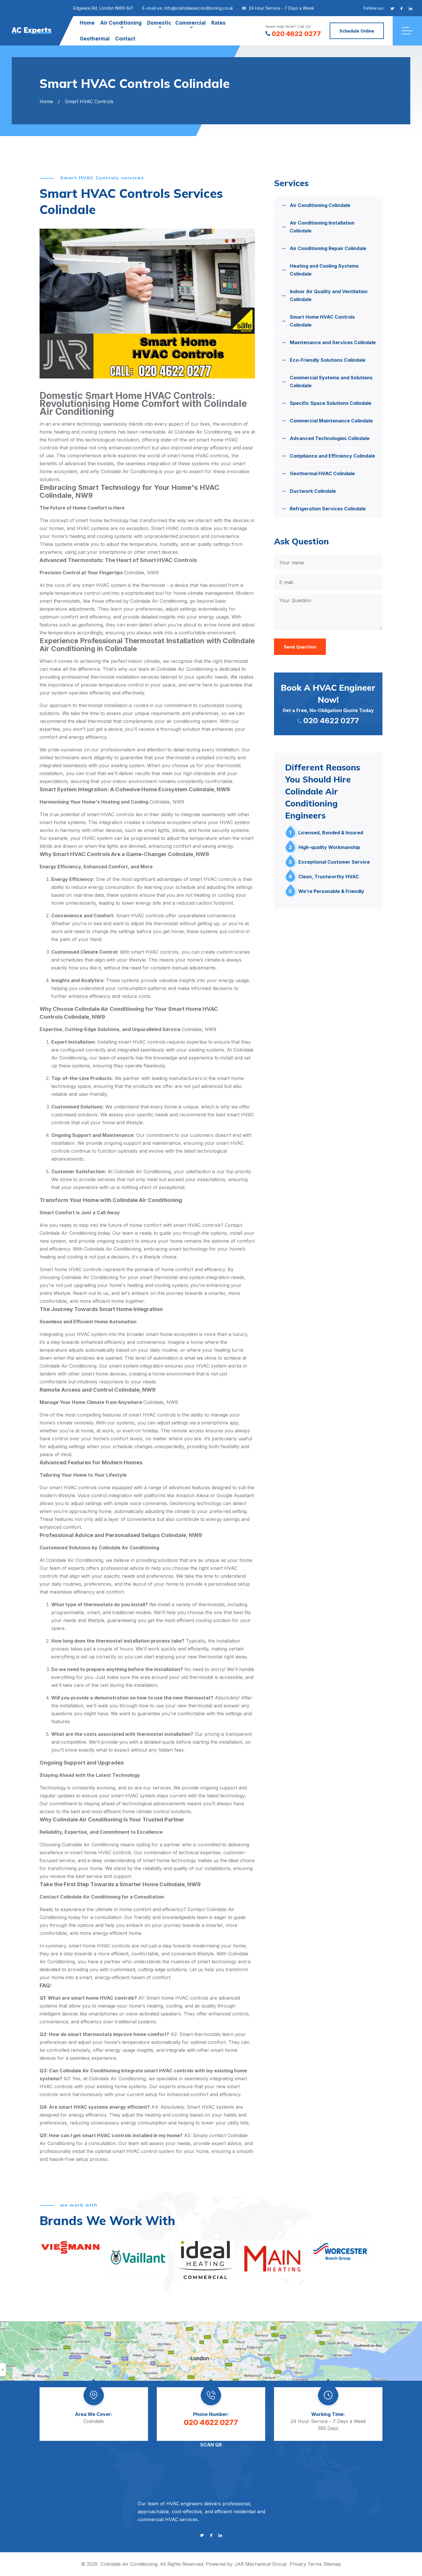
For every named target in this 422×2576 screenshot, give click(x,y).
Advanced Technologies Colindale (330, 438)
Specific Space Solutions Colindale (330, 403)
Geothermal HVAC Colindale (322, 473)
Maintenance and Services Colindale (333, 342)
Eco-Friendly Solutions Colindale (327, 360)
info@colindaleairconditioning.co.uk (198, 8)
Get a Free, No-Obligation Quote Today (328, 703)
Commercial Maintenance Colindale (331, 421)
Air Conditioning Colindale (320, 205)
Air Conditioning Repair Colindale (328, 248)
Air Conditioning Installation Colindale (322, 227)
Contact (125, 39)
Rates (218, 23)
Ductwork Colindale (313, 491)
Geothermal (95, 39)
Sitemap (332, 2564)
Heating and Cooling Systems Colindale (324, 270)
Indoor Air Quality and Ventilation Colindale (328, 295)
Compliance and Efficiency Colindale (332, 456)
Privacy (298, 2564)
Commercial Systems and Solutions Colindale (331, 381)
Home (87, 23)
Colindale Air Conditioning (129, 2564)
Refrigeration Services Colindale (328, 509)
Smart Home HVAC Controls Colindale (322, 321)
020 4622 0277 (293, 34)
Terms (315, 2564)
